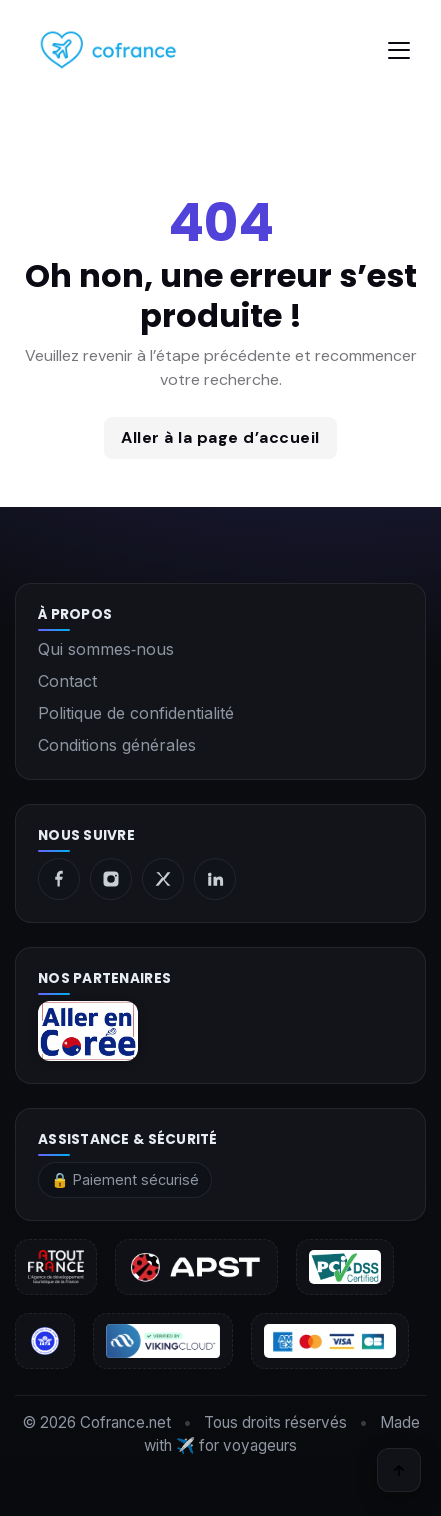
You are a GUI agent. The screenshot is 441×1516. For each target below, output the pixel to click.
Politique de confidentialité (136, 713)
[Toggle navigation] (399, 50)
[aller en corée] (220, 1031)
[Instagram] (111, 879)
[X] (163, 879)
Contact (67, 681)
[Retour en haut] (399, 1470)
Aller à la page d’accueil (220, 437)
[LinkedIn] (215, 879)
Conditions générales (117, 745)
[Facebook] (59, 879)
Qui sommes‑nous (106, 649)
